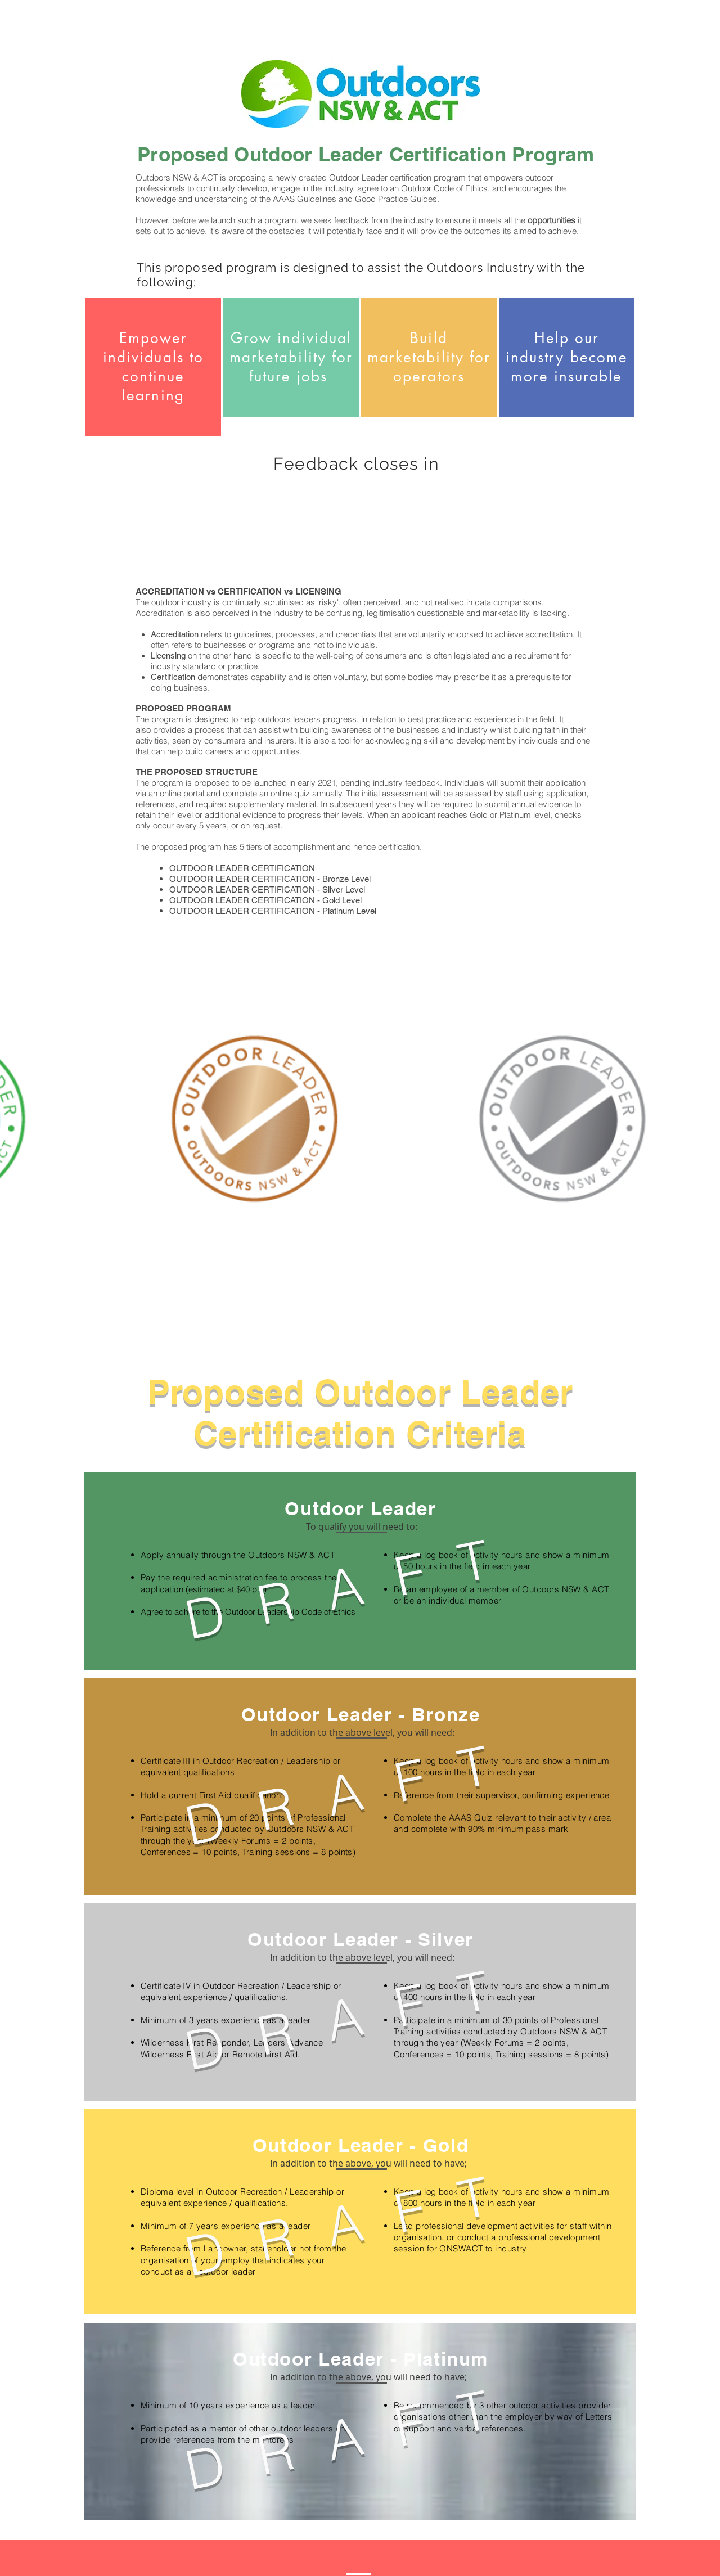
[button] (361, 1526)
